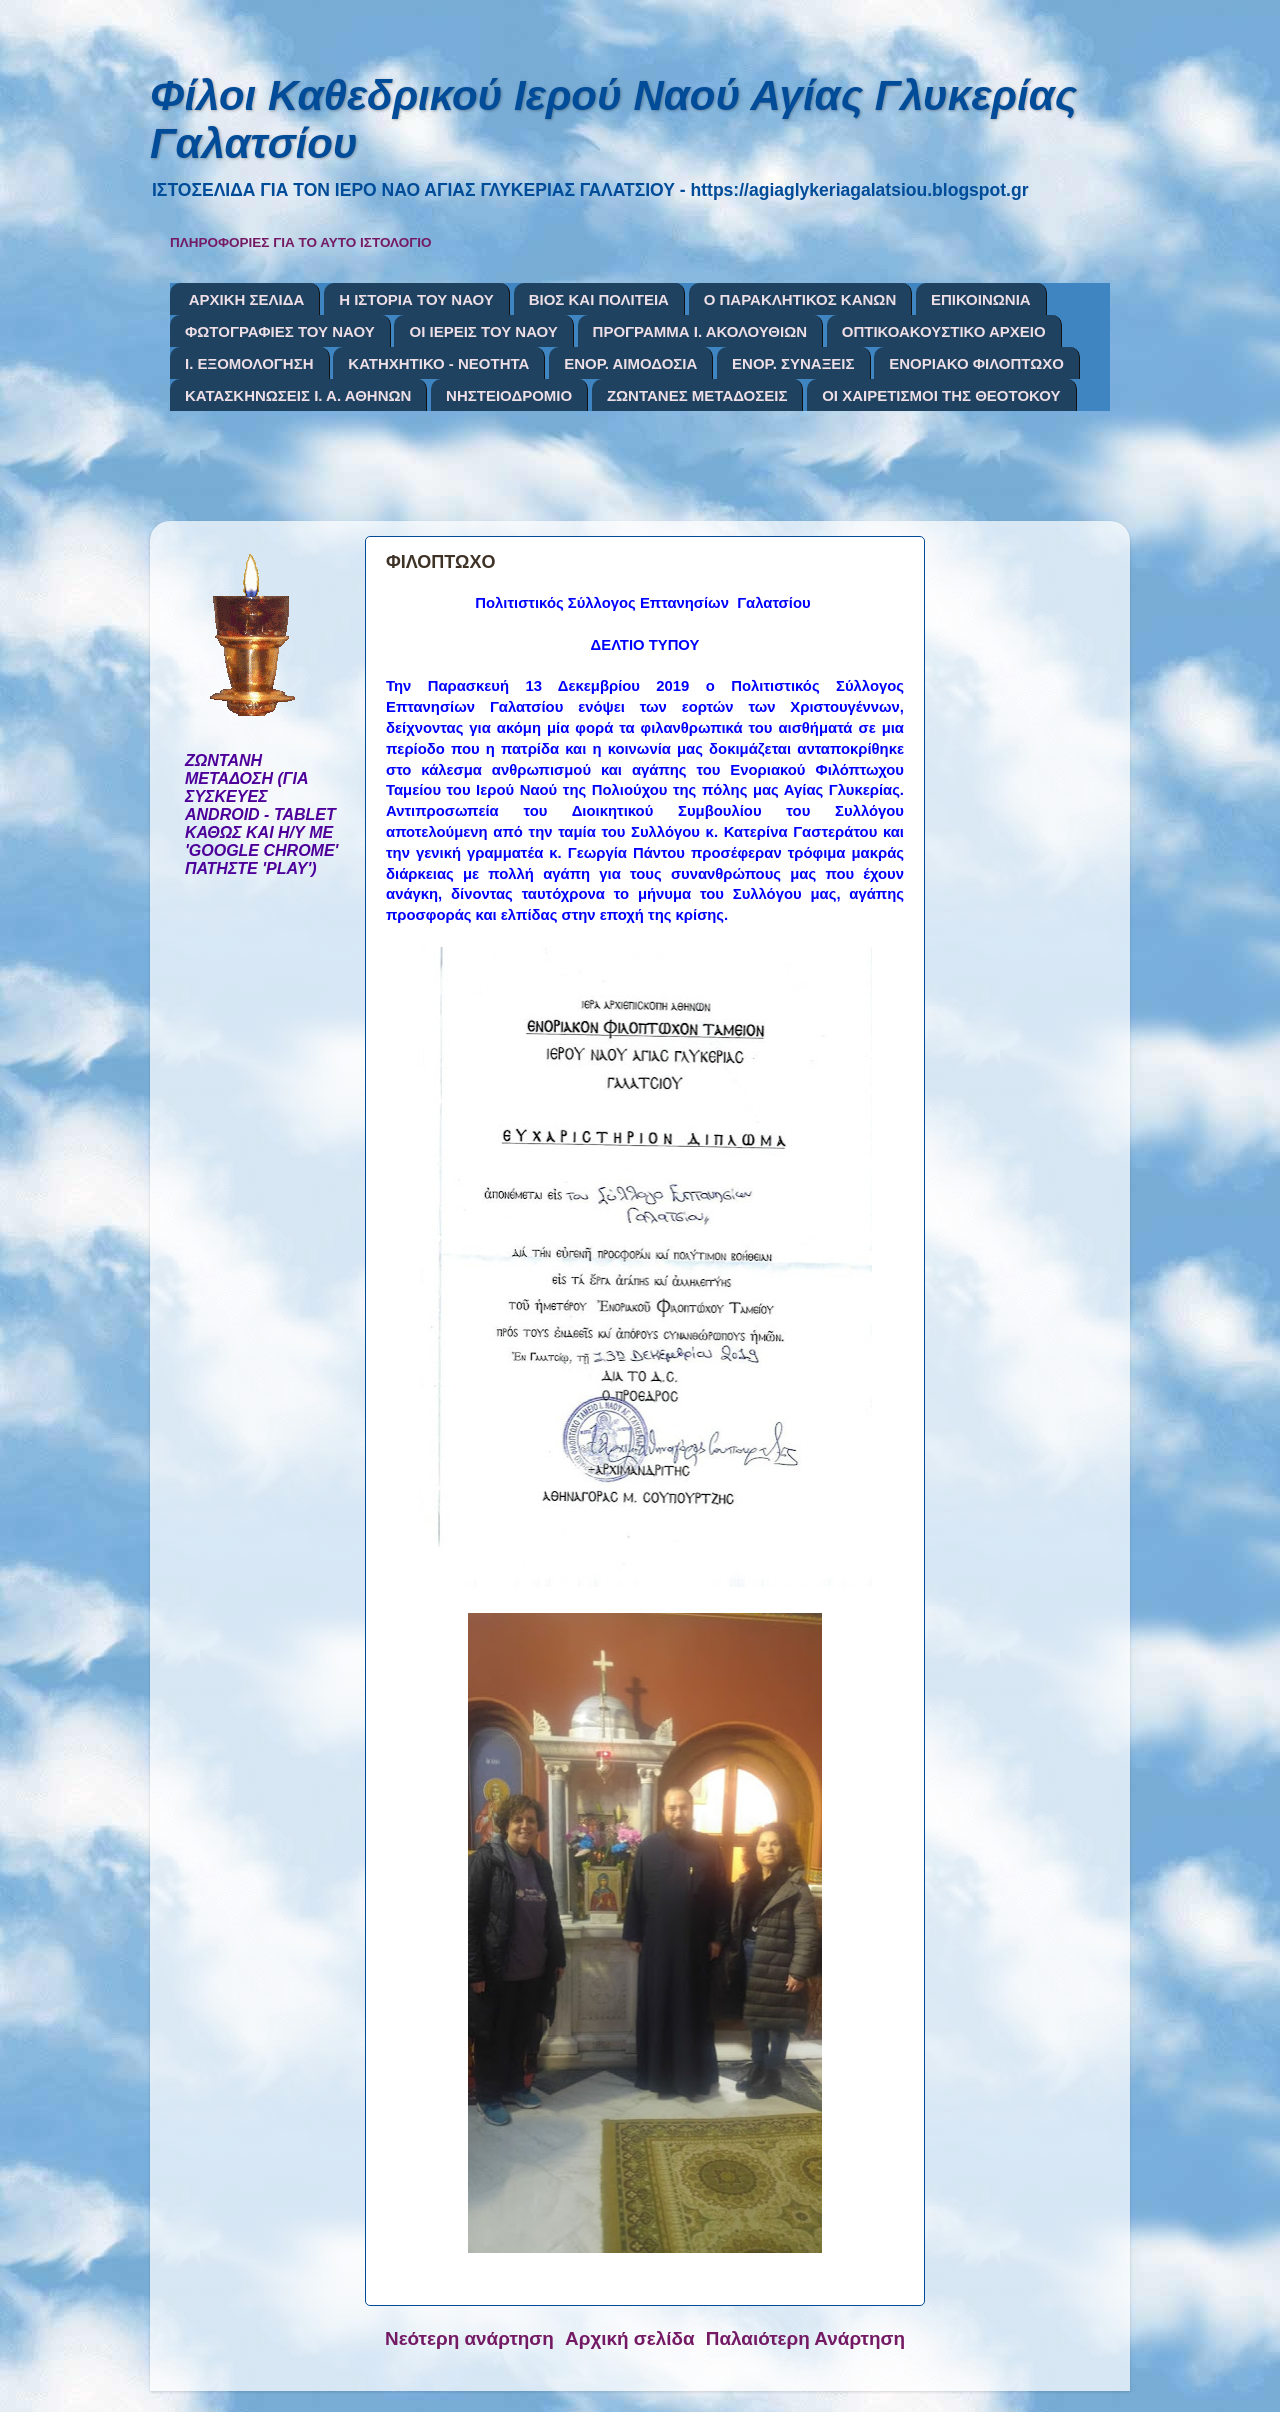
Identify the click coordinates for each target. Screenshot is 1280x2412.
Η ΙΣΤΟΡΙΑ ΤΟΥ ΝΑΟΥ (416, 299)
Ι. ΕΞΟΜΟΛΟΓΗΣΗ (249, 363)
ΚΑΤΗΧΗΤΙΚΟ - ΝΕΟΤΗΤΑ (438, 363)
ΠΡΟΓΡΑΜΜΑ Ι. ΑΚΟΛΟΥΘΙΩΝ (700, 331)
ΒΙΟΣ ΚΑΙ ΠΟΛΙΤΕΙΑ (599, 299)
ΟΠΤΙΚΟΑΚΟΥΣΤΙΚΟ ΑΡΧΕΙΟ (944, 331)
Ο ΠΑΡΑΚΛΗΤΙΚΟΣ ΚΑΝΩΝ (800, 299)
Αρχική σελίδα (630, 2338)
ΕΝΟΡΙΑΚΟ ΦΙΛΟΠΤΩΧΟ (976, 363)
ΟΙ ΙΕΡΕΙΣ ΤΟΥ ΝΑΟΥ (483, 331)
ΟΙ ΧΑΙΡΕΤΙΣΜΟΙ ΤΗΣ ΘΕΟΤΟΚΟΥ (941, 395)
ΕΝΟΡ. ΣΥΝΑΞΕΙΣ (793, 363)
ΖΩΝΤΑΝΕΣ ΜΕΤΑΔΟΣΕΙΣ (697, 395)
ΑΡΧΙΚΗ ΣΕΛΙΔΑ (247, 299)
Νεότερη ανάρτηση (469, 2338)
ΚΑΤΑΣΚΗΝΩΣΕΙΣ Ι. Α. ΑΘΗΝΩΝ (298, 395)
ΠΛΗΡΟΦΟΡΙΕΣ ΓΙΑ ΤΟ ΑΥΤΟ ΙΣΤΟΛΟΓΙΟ (301, 242)
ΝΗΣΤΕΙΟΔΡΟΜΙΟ (509, 395)
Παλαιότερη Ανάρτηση (805, 2338)
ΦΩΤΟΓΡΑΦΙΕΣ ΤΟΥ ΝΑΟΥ (280, 331)
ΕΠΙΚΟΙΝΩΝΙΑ (981, 299)
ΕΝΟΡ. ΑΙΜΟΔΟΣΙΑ (630, 363)
